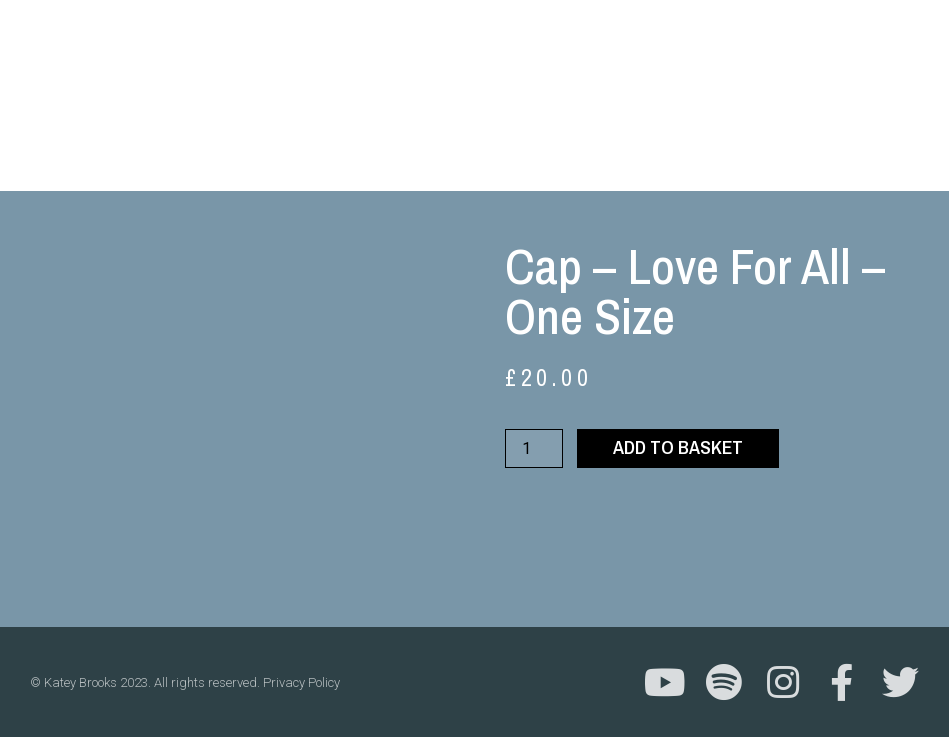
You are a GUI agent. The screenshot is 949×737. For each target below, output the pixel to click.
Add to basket (678, 447)
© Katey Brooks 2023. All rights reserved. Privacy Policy (185, 682)
